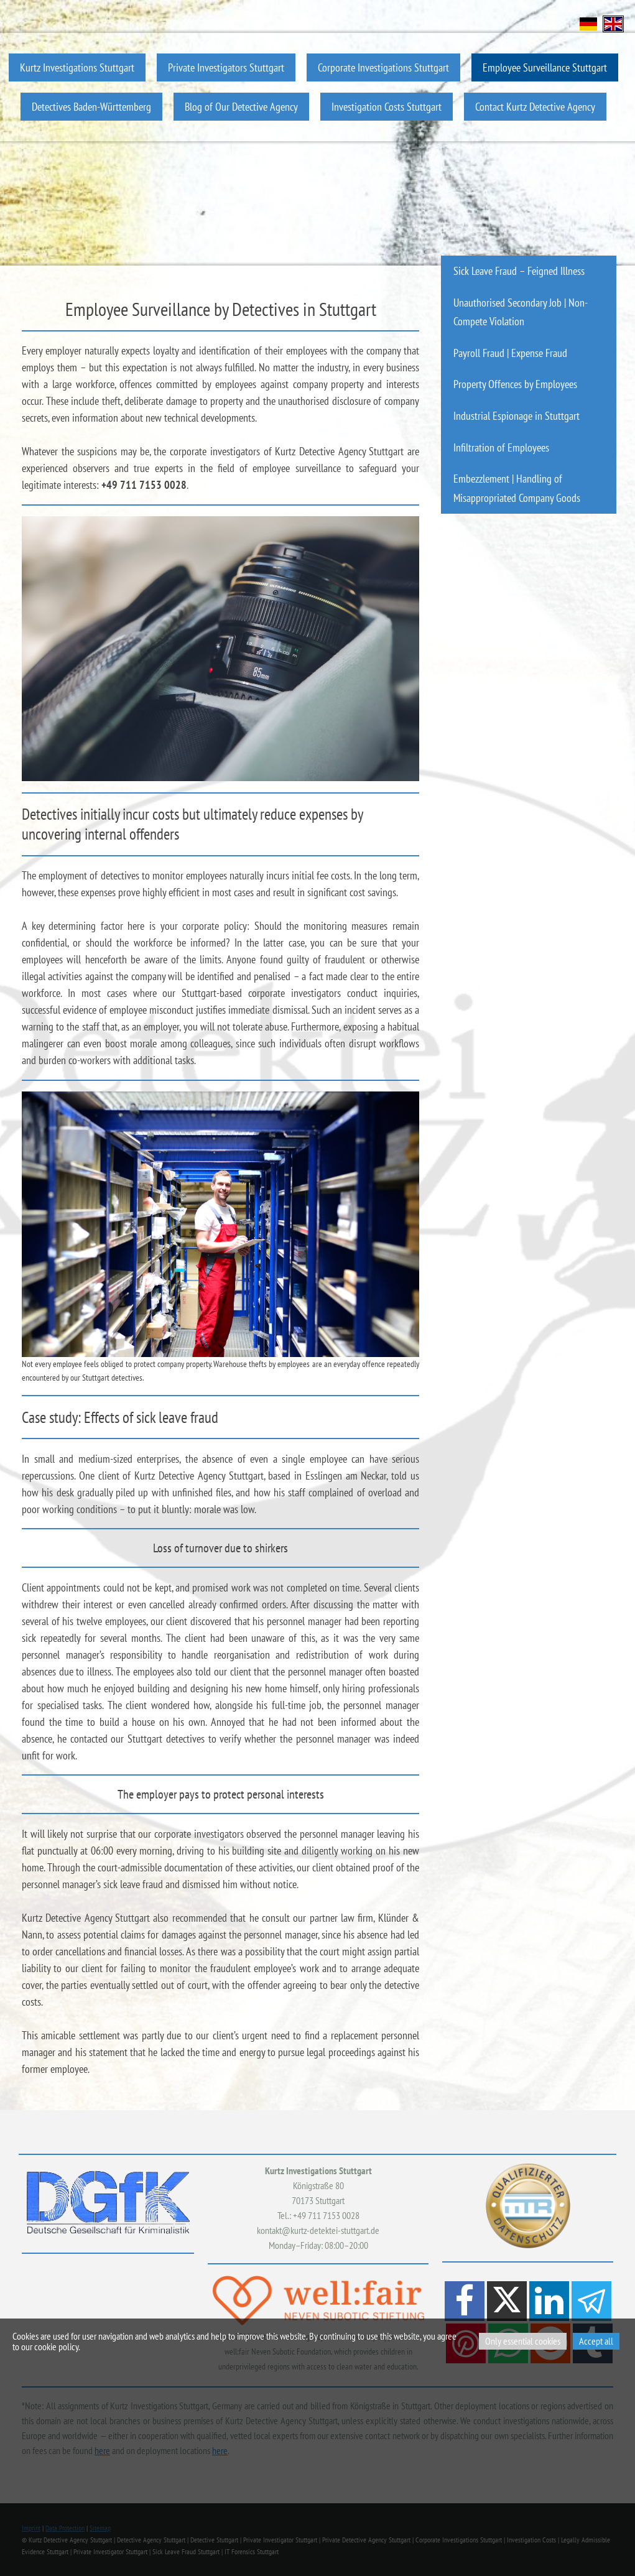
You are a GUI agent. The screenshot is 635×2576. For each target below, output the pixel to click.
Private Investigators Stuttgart (226, 67)
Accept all (596, 2341)
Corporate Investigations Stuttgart (383, 67)
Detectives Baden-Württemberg (91, 107)
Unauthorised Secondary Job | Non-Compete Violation (520, 312)
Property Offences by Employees (515, 384)
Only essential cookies (522, 2341)
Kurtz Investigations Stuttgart (77, 67)
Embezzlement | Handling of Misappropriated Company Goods (516, 488)
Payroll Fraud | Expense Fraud (510, 353)
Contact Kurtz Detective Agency (535, 107)
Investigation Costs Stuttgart (386, 107)
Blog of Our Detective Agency (241, 107)
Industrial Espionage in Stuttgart (516, 416)
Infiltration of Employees (501, 447)
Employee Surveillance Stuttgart (545, 67)
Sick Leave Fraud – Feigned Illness (519, 271)
